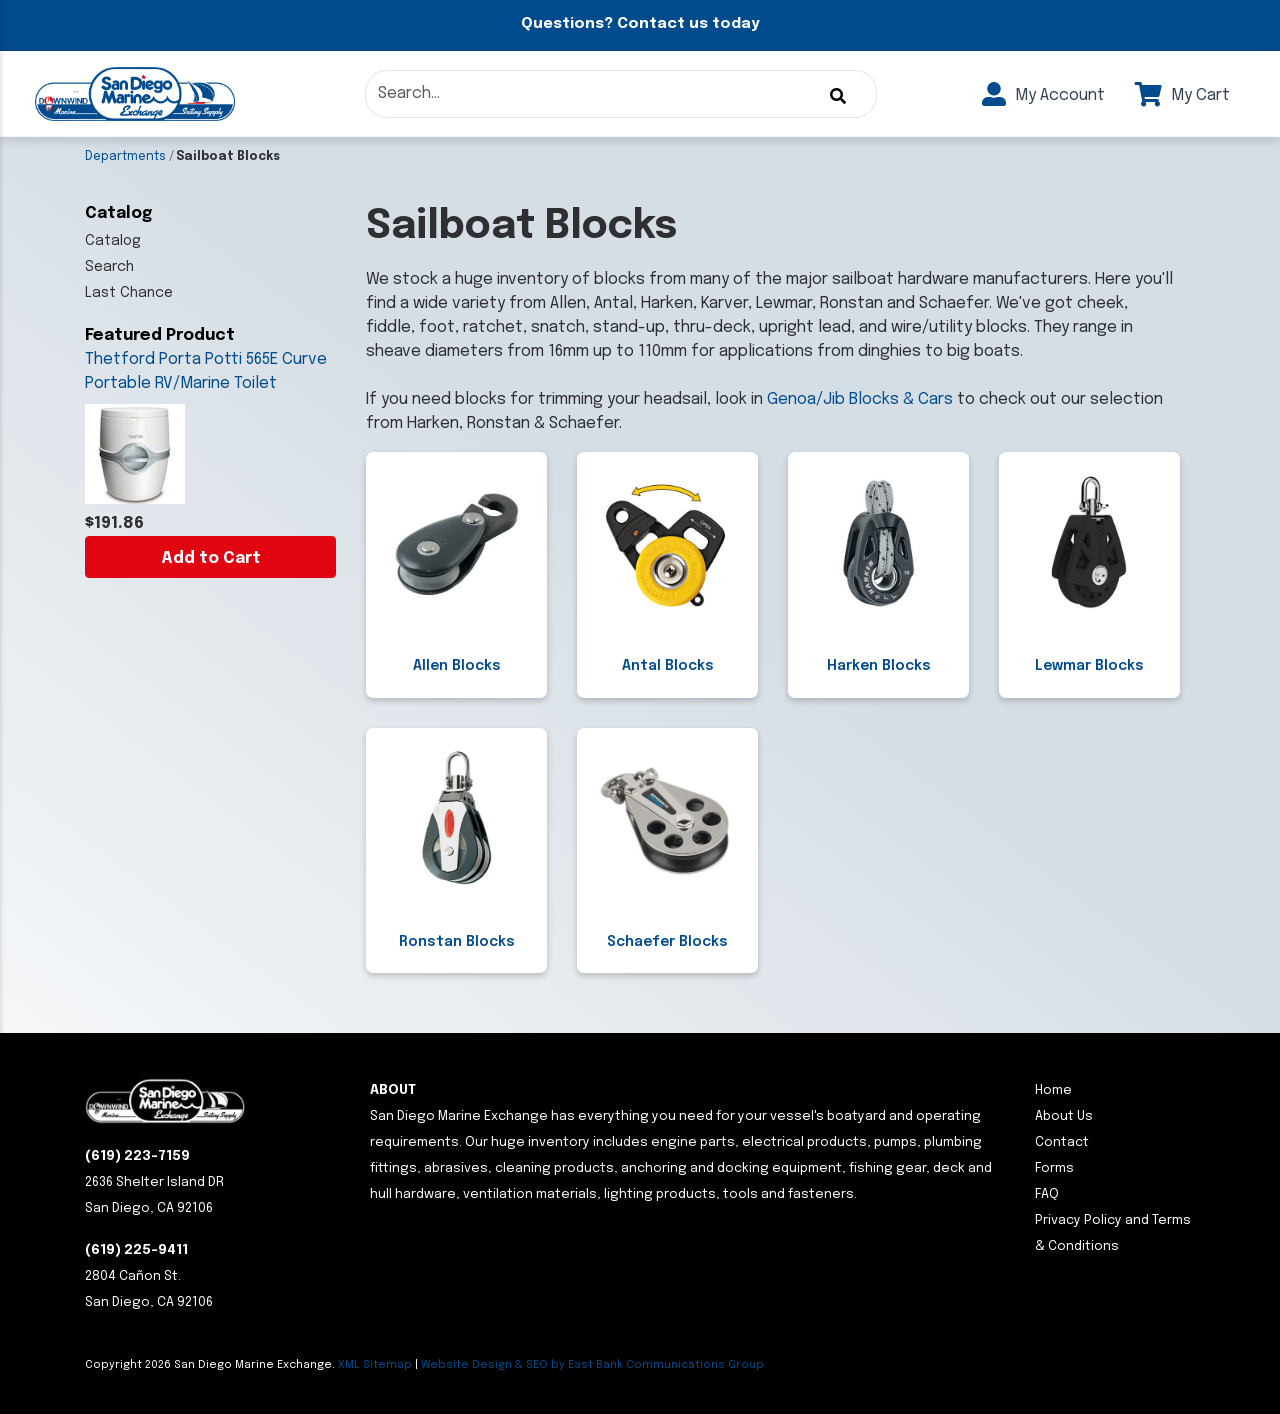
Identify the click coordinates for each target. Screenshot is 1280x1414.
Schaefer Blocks (667, 942)
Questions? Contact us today (640, 24)
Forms (1054, 1168)
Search (109, 267)
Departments (125, 157)
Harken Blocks (879, 666)
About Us (1064, 1116)
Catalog (113, 241)
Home (1053, 1090)
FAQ (1047, 1194)
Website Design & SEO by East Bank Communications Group (592, 1365)
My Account (1043, 95)
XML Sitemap (375, 1365)
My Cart (1182, 95)
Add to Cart (211, 558)
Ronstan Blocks (457, 942)
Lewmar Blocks (1089, 666)
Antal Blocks (668, 666)
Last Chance (129, 293)
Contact (1062, 1142)
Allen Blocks (457, 666)
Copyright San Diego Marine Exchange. (211, 1365)
